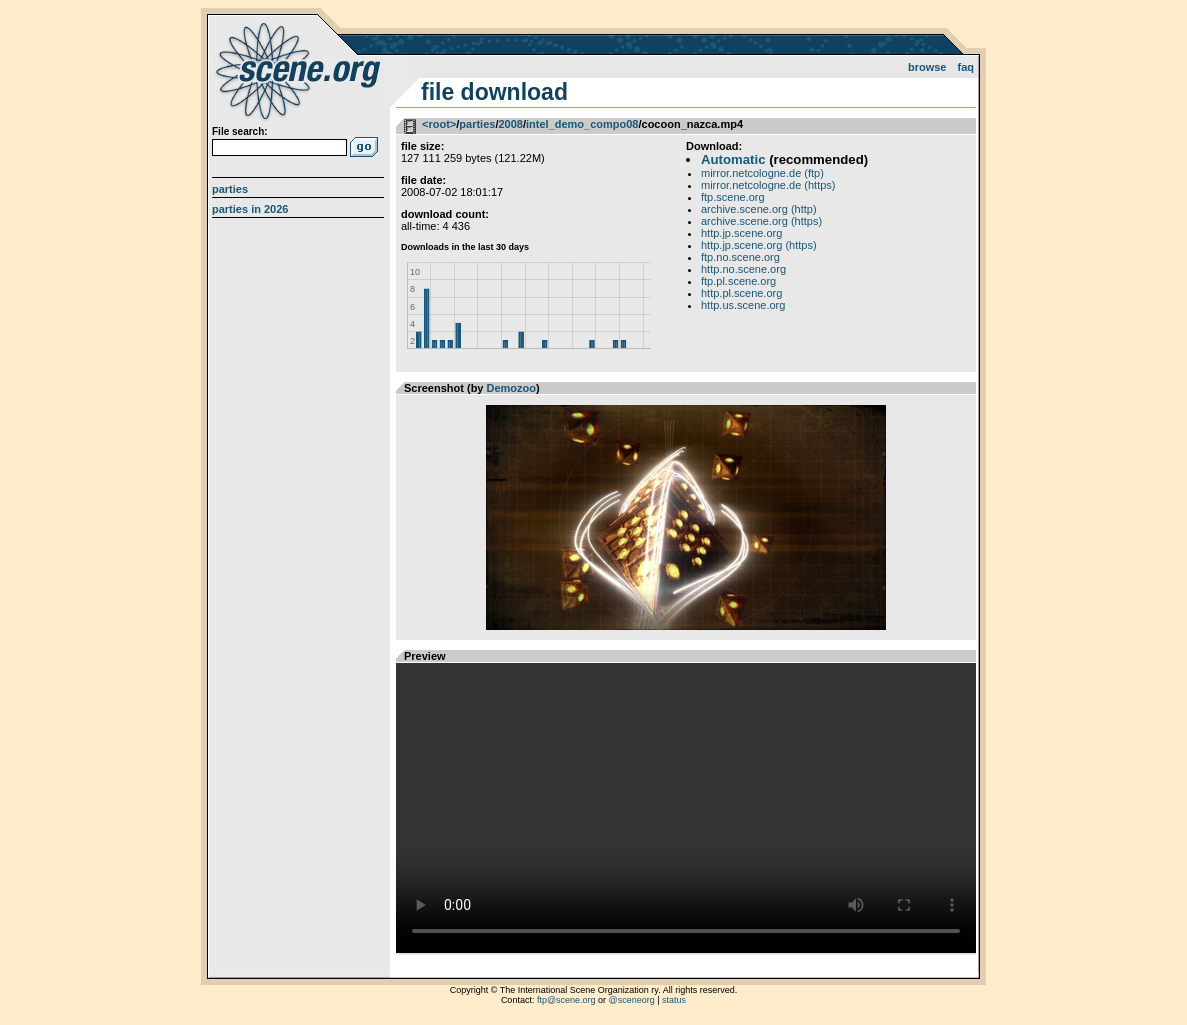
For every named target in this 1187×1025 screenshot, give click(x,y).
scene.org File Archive (300, 70)
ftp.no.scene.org (740, 257)
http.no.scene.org (743, 269)
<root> (439, 124)
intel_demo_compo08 (582, 124)
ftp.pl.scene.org (738, 281)
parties (477, 124)
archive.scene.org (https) (761, 221)
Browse (927, 67)
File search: (240, 131)
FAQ (966, 67)
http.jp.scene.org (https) (759, 245)
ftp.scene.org (733, 197)
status (674, 1000)
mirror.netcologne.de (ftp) (762, 173)
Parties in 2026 (250, 209)
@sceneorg (632, 1000)
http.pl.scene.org (741, 293)
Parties (230, 189)
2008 (510, 124)
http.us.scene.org (743, 305)
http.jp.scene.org (741, 233)
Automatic (733, 159)
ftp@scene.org (566, 1000)
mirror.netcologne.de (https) (768, 185)
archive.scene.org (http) (759, 209)
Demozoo (512, 388)
